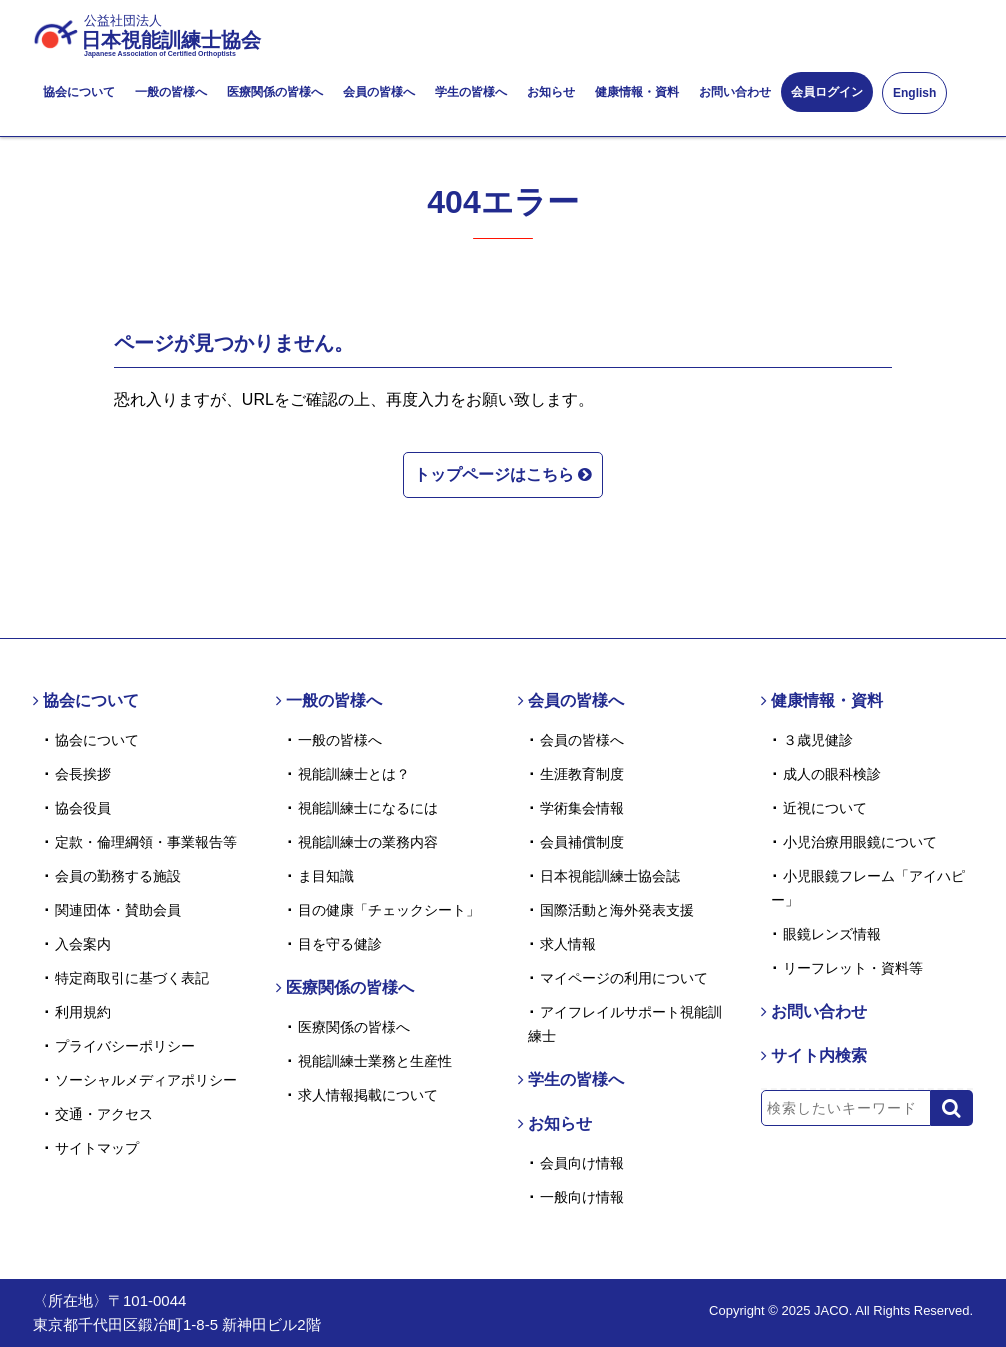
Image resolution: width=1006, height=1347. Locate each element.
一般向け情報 (582, 1197)
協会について (79, 92)
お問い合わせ (735, 92)
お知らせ (551, 92)
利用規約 (83, 1012)
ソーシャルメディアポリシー (146, 1080)
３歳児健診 (818, 740)
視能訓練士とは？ (354, 774)
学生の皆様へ (471, 92)
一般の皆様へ (171, 92)
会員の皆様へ (379, 92)
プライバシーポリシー (125, 1046)
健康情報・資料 (637, 92)
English (914, 93)
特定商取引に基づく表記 (132, 978)
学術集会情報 (582, 808)
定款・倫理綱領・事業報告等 (146, 842)
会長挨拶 (83, 774)
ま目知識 (326, 876)
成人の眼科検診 (832, 774)
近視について (825, 808)
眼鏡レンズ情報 (832, 934)
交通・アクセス (104, 1114)
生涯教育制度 (582, 774)
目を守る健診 (340, 944)
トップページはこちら (503, 473)
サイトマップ (97, 1148)
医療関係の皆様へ (275, 92)
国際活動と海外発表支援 (617, 910)
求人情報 (568, 944)
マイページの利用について (624, 978)
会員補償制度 (582, 842)
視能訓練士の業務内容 (368, 842)
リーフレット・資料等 (853, 968)
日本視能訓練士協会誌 (610, 876)
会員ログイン (827, 92)
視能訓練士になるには (368, 808)
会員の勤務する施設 (118, 876)
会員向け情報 (582, 1163)
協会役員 (83, 808)
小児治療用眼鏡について (860, 842)
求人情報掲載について (368, 1095)
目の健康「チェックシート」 (389, 910)
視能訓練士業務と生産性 (375, 1061)
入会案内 (83, 944)
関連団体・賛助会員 (118, 910)
